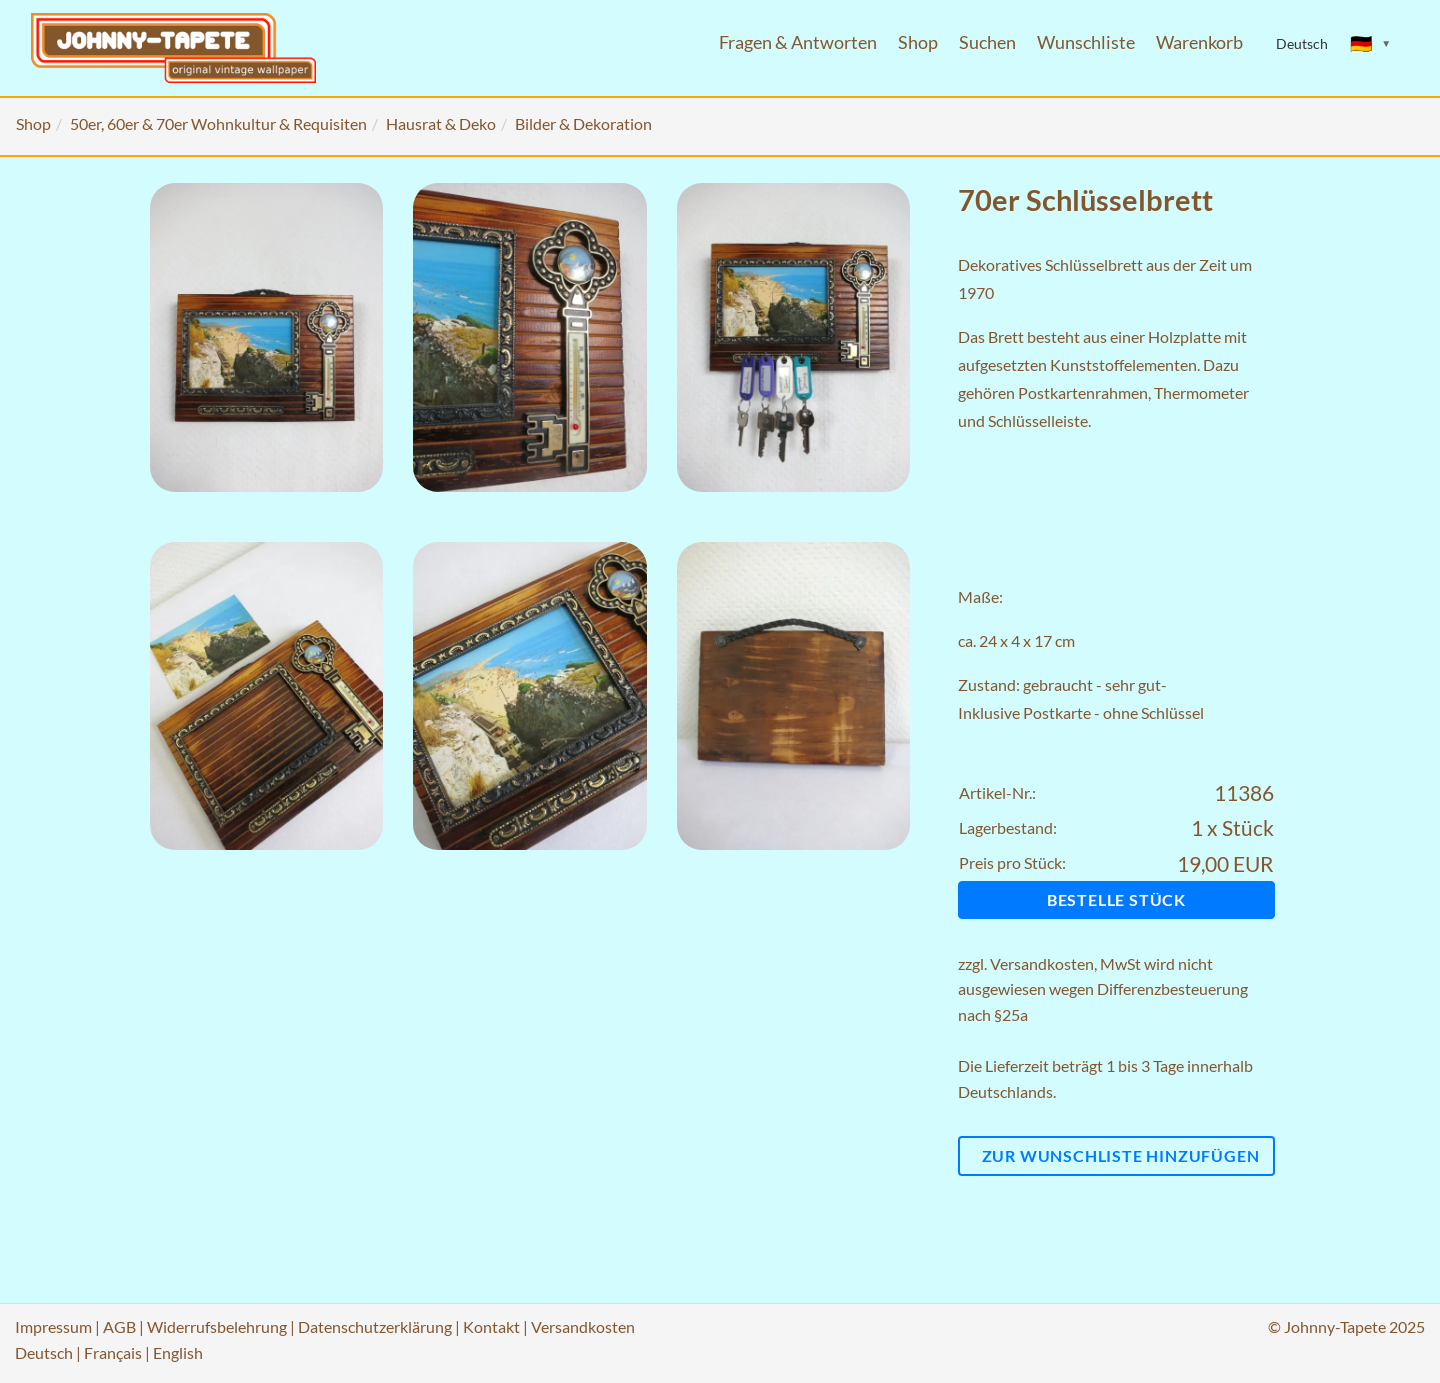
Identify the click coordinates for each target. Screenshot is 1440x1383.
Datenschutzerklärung (375, 1326)
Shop (918, 42)
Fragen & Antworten (798, 42)
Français (113, 1352)
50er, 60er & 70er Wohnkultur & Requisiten (218, 123)
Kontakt (491, 1326)
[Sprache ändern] (1371, 44)
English (178, 1352)
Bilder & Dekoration (583, 123)
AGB (119, 1326)
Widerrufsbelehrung (217, 1326)
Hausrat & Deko (441, 123)
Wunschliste (1086, 42)
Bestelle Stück (1116, 899)
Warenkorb (1199, 42)
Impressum (53, 1326)
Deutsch (44, 1352)
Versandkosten (1042, 963)
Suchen (987, 42)
